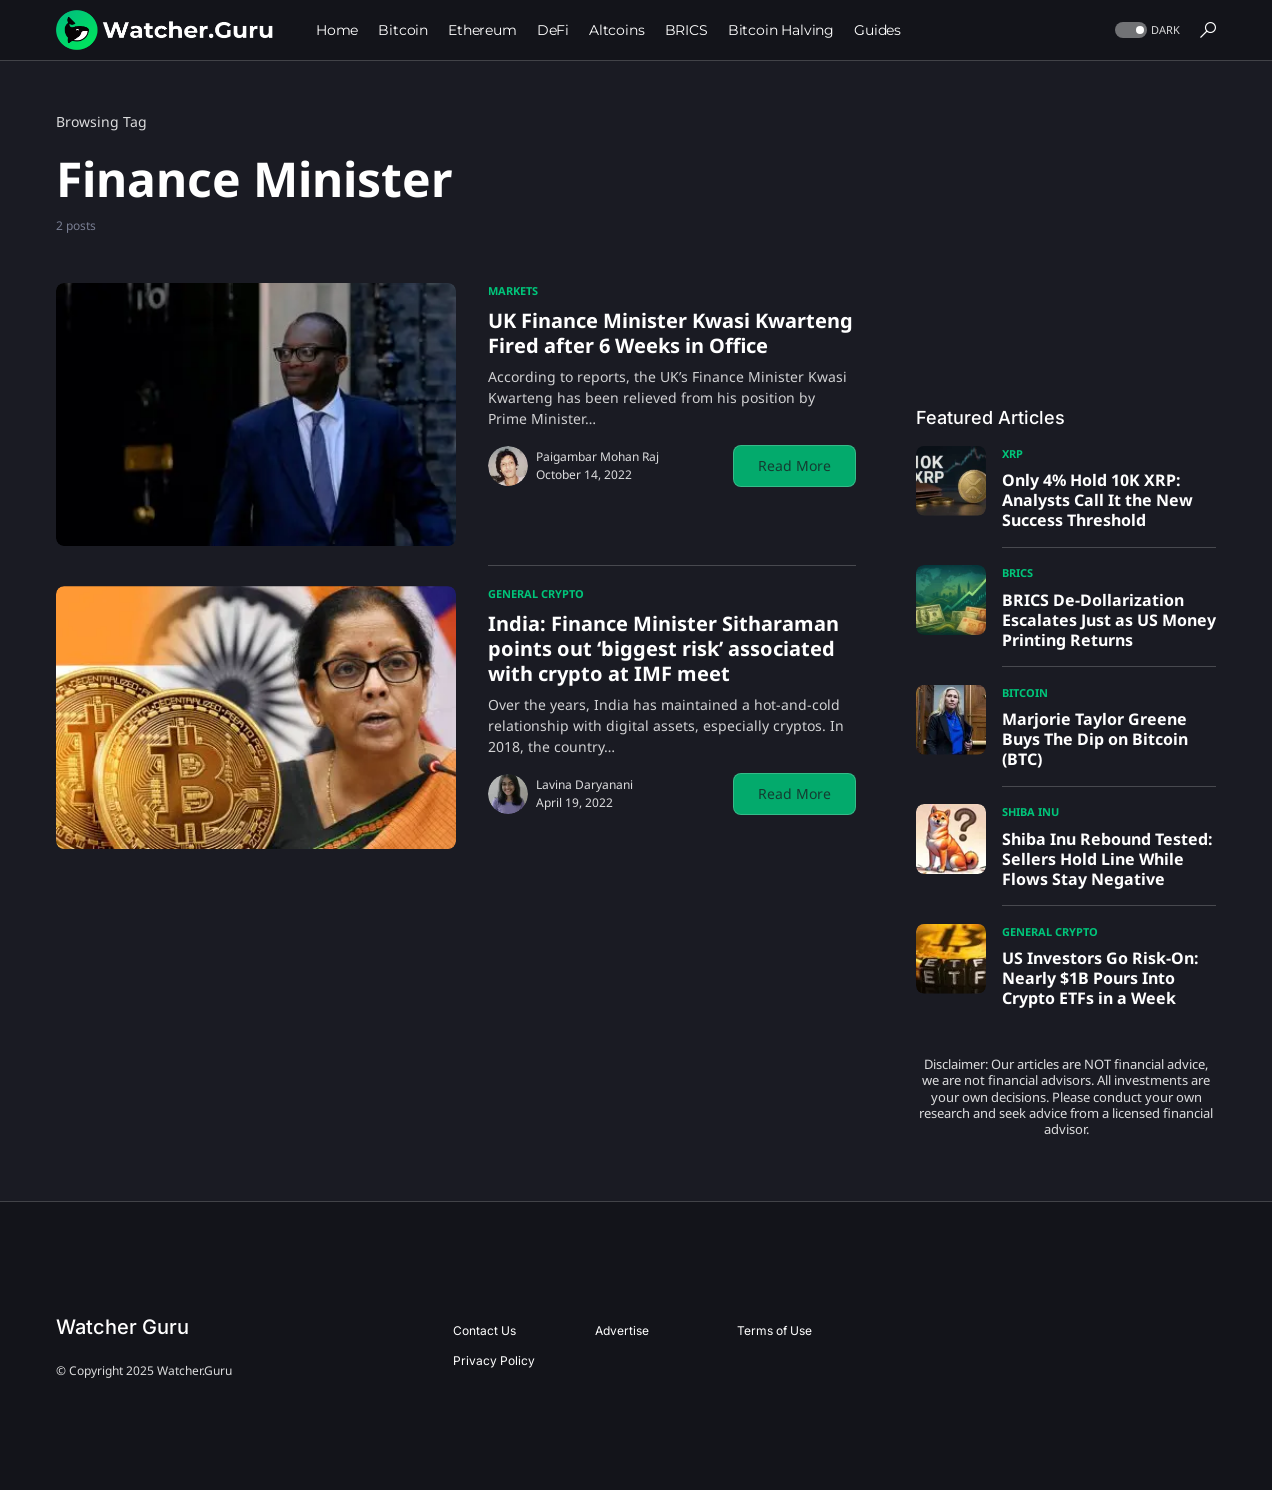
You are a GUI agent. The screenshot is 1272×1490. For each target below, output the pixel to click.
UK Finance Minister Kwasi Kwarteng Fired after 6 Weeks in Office (670, 333)
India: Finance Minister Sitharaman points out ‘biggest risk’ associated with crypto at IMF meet (663, 648)
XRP (1012, 453)
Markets (513, 290)
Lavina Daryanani (584, 784)
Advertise (622, 1330)
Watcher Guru (122, 1327)
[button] (1145, 30)
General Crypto (536, 593)
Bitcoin (1025, 692)
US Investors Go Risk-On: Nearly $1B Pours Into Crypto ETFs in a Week (1100, 978)
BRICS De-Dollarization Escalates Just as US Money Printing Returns (1109, 620)
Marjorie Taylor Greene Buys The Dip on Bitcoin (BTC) (1095, 739)
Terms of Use (774, 1330)
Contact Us (484, 1330)
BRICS (1017, 572)
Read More (794, 465)
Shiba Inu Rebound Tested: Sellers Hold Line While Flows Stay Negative (1107, 859)
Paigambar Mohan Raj (597, 456)
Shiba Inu (1030, 811)
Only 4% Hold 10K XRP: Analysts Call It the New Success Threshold (1097, 500)
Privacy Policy (494, 1360)
